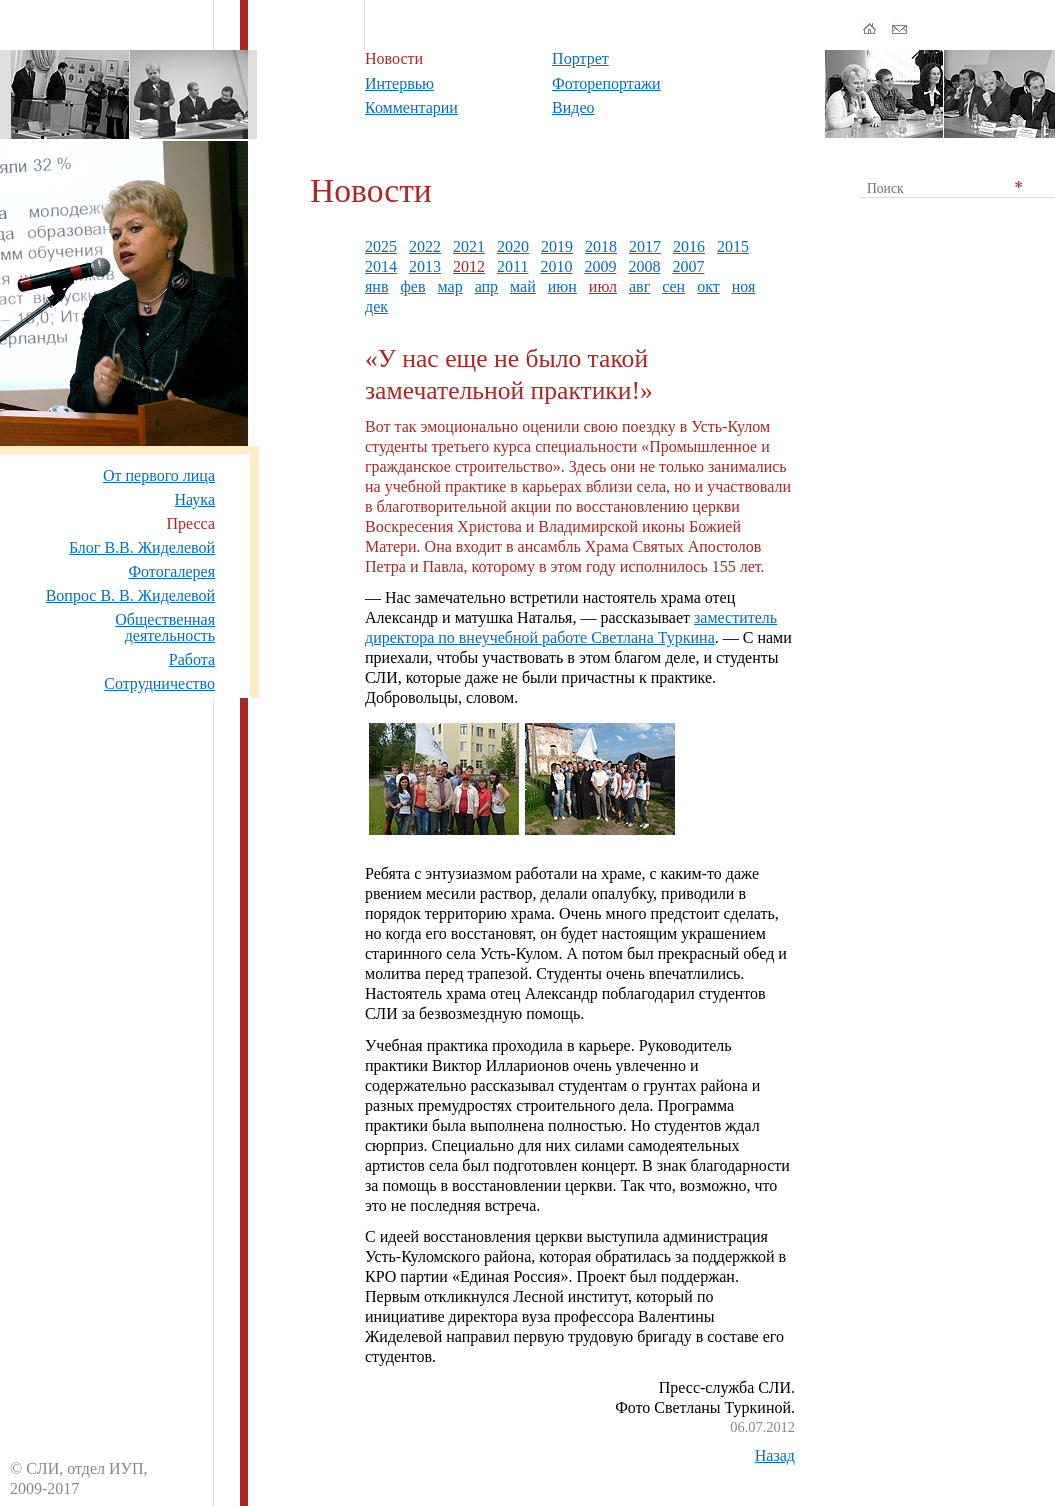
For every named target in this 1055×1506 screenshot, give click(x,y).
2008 (644, 266)
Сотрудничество (159, 683)
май (523, 286)
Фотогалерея (171, 571)
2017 (645, 246)
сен (673, 286)
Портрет (580, 58)
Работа (192, 659)
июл (603, 286)
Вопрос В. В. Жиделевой (130, 595)
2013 (425, 266)
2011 (512, 266)
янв (376, 286)
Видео (573, 107)
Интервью (399, 83)
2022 (425, 246)
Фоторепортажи (606, 83)
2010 (556, 266)
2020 (513, 246)
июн (562, 286)
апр (486, 286)
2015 (733, 246)
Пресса (190, 523)
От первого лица (159, 475)
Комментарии (411, 107)
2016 (689, 246)
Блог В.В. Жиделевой (142, 547)
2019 (557, 246)
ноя (744, 286)
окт (708, 286)
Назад (775, 1455)
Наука (195, 499)
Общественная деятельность (165, 627)
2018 (601, 246)
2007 (688, 266)
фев (412, 286)
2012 (469, 266)
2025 (381, 246)
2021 (469, 246)
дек (376, 306)
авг (639, 286)
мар (450, 286)
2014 (381, 266)
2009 (600, 266)
